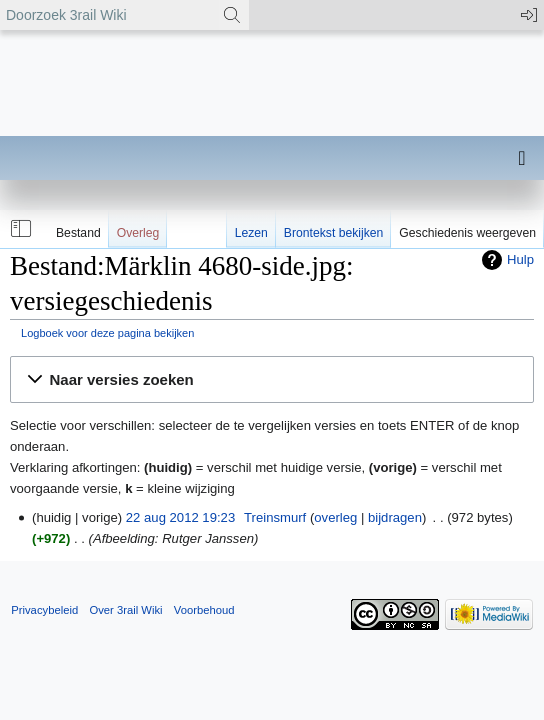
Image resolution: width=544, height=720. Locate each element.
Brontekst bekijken (333, 233)
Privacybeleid (44, 610)
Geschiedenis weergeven (467, 233)
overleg (335, 517)
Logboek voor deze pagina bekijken (107, 333)
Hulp (520, 259)
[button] (19, 229)
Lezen (251, 233)
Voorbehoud (204, 610)
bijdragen (395, 517)
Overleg (138, 233)
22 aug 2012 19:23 (180, 517)
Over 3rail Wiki (125, 610)
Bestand (78, 233)
